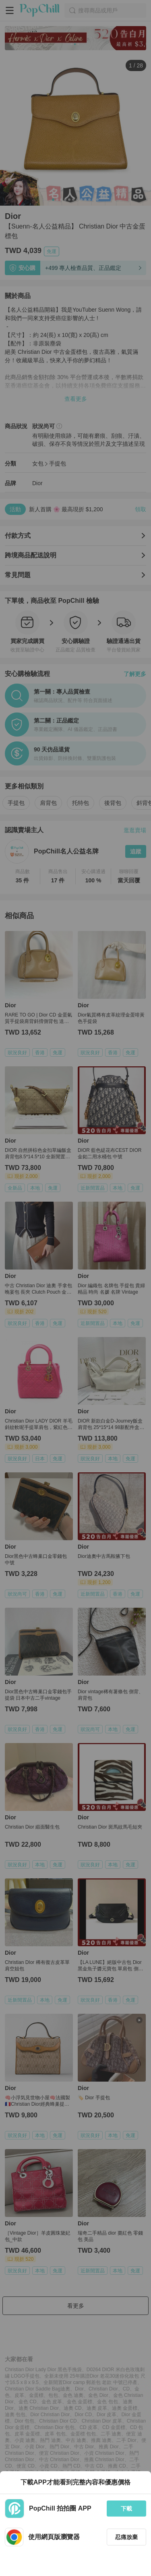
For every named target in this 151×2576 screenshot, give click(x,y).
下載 (126, 2508)
